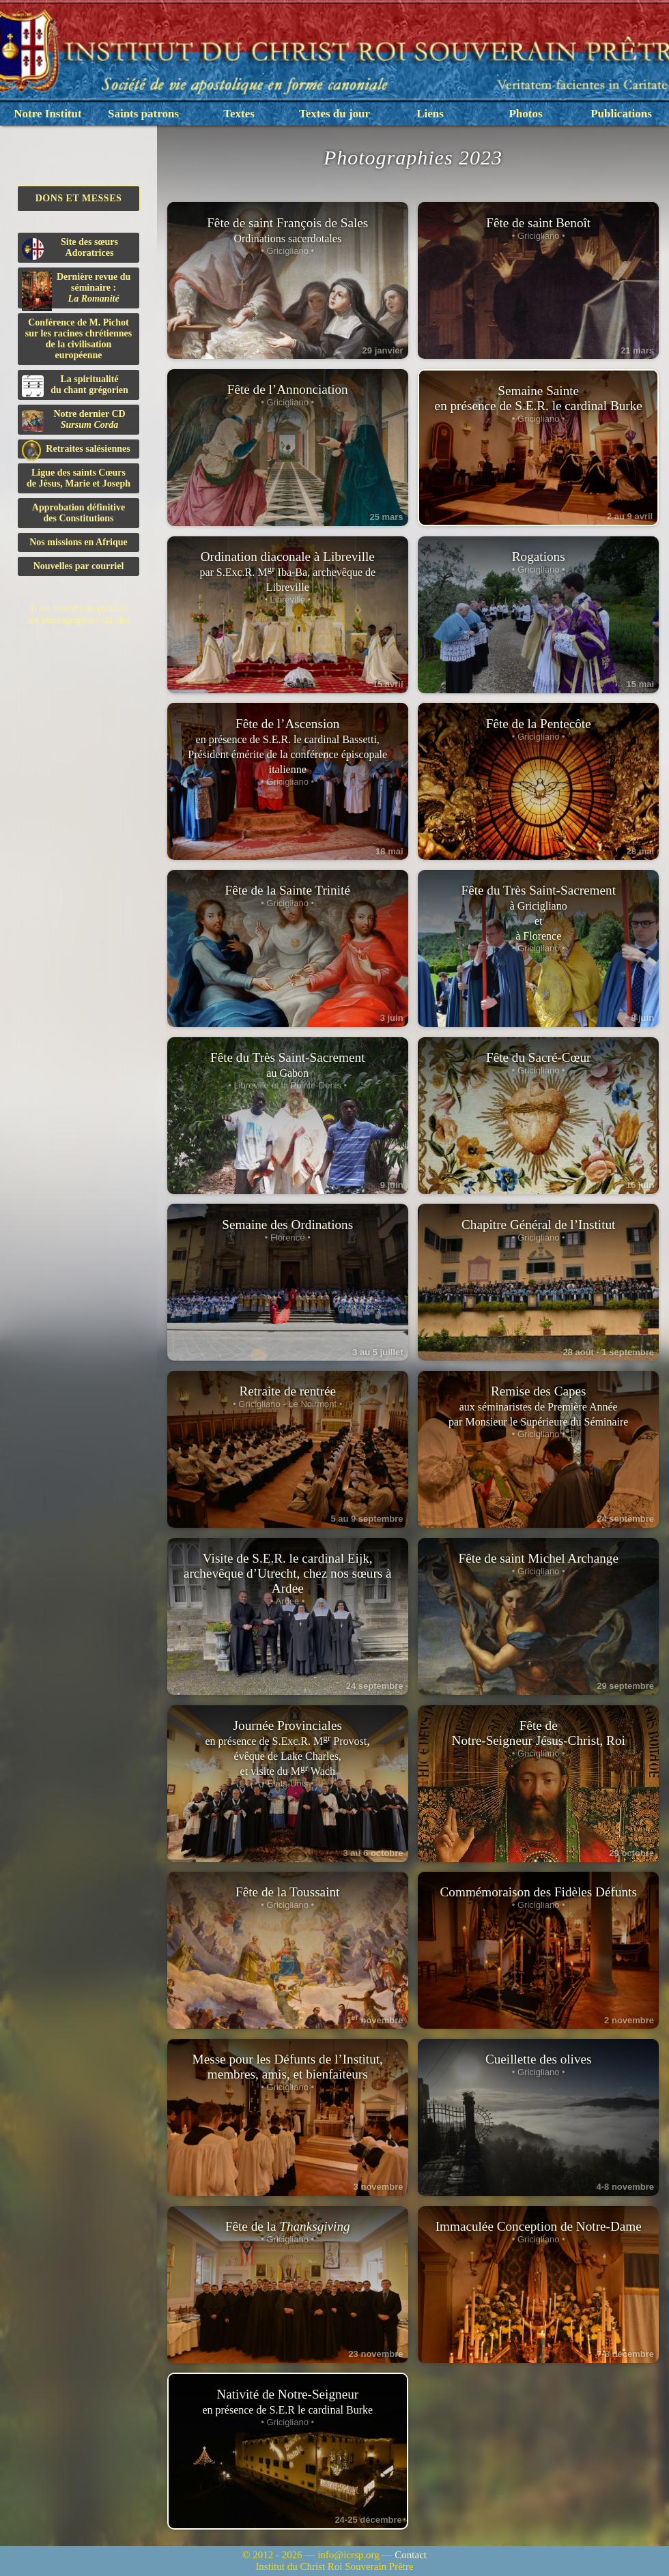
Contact (411, 2554)
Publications (621, 113)
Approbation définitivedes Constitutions (78, 512)
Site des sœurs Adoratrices (70, 248)
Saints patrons (143, 113)
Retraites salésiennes (76, 449)
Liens (430, 113)
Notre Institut (47, 113)
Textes (239, 113)
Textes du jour (334, 113)
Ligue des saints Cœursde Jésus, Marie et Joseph (78, 478)
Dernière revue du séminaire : (76, 290)
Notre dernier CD (74, 420)
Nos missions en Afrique (78, 542)
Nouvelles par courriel (78, 566)
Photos (525, 113)
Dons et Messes (78, 198)
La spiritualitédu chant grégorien (75, 385)
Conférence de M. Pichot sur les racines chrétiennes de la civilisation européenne (78, 338)
